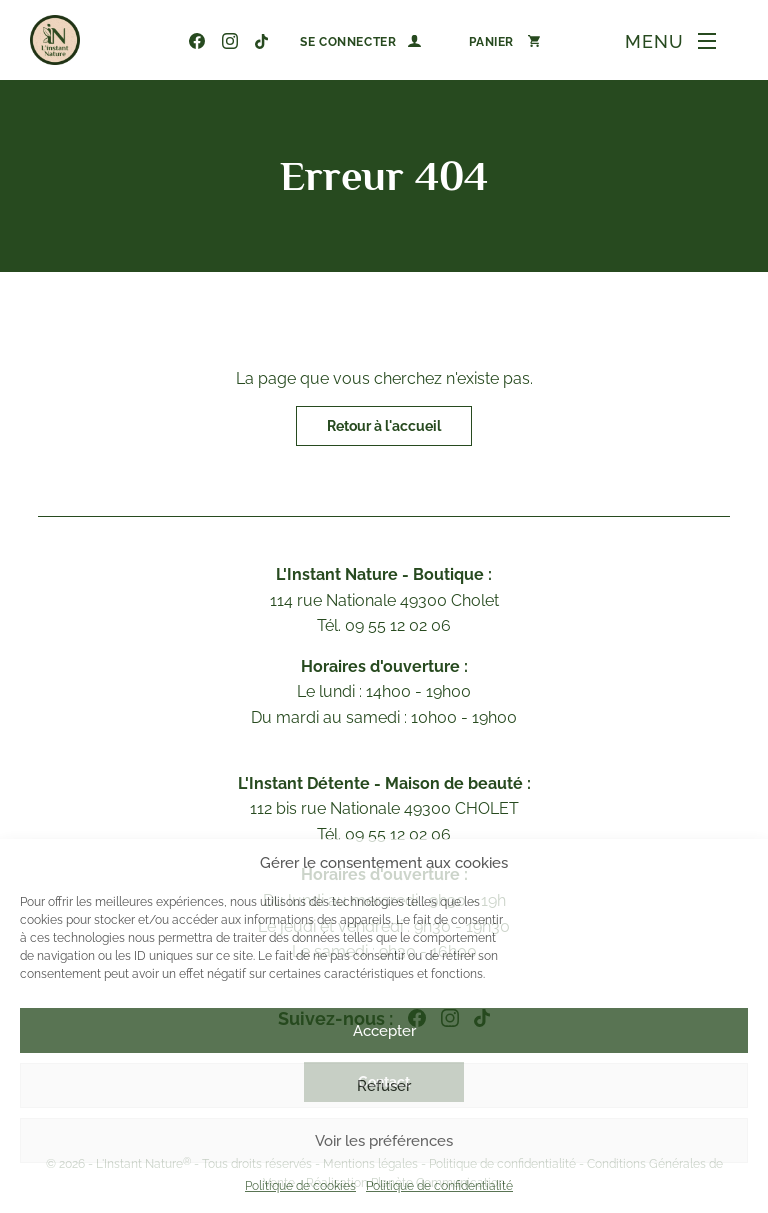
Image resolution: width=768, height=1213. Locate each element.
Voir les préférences (384, 1141)
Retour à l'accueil (384, 426)
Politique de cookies (300, 1186)
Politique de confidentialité (439, 1186)
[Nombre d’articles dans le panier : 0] (504, 41)
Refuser (384, 1086)
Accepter (384, 1031)
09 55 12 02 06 (166, 41)
